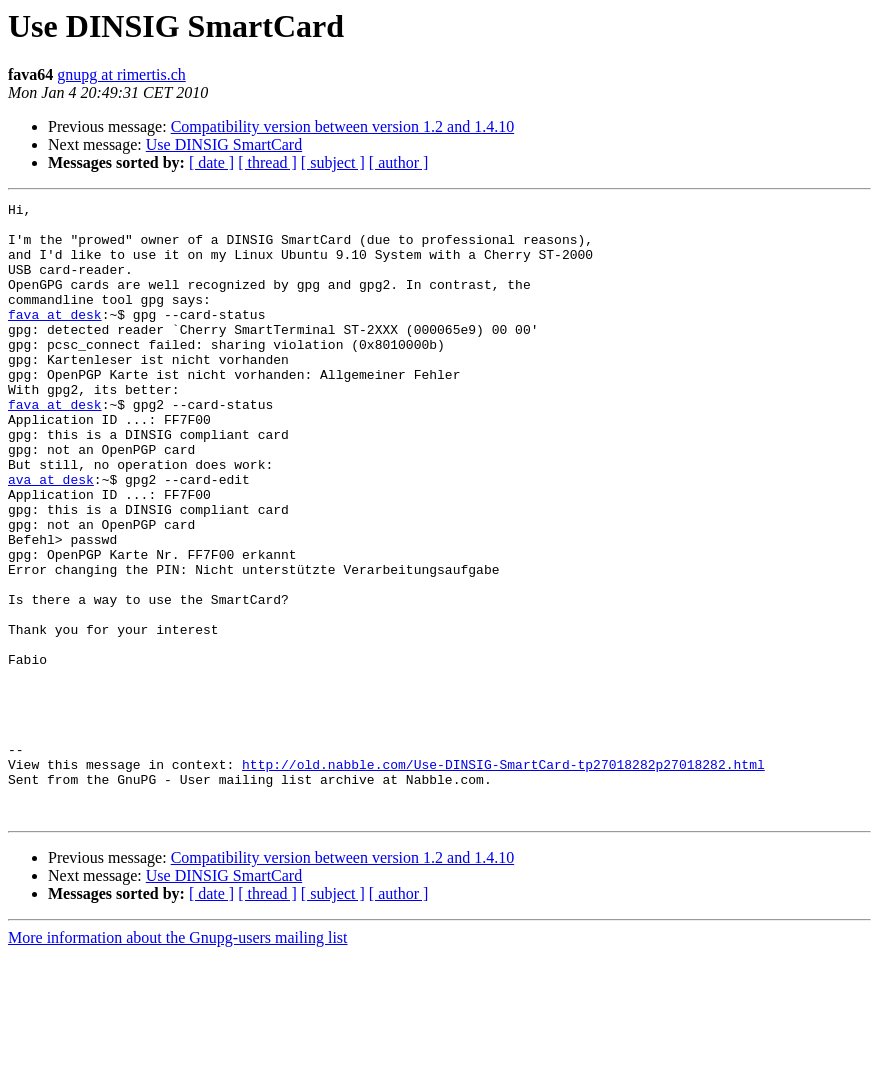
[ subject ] (333, 162)
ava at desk (51, 536)
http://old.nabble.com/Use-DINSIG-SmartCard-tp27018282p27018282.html (503, 878)
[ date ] (211, 162)
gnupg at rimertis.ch (121, 74)
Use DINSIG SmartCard (224, 144)
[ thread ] (267, 162)
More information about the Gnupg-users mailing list (178, 1060)
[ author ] (399, 162)
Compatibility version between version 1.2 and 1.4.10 (343, 126)
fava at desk (55, 338)
